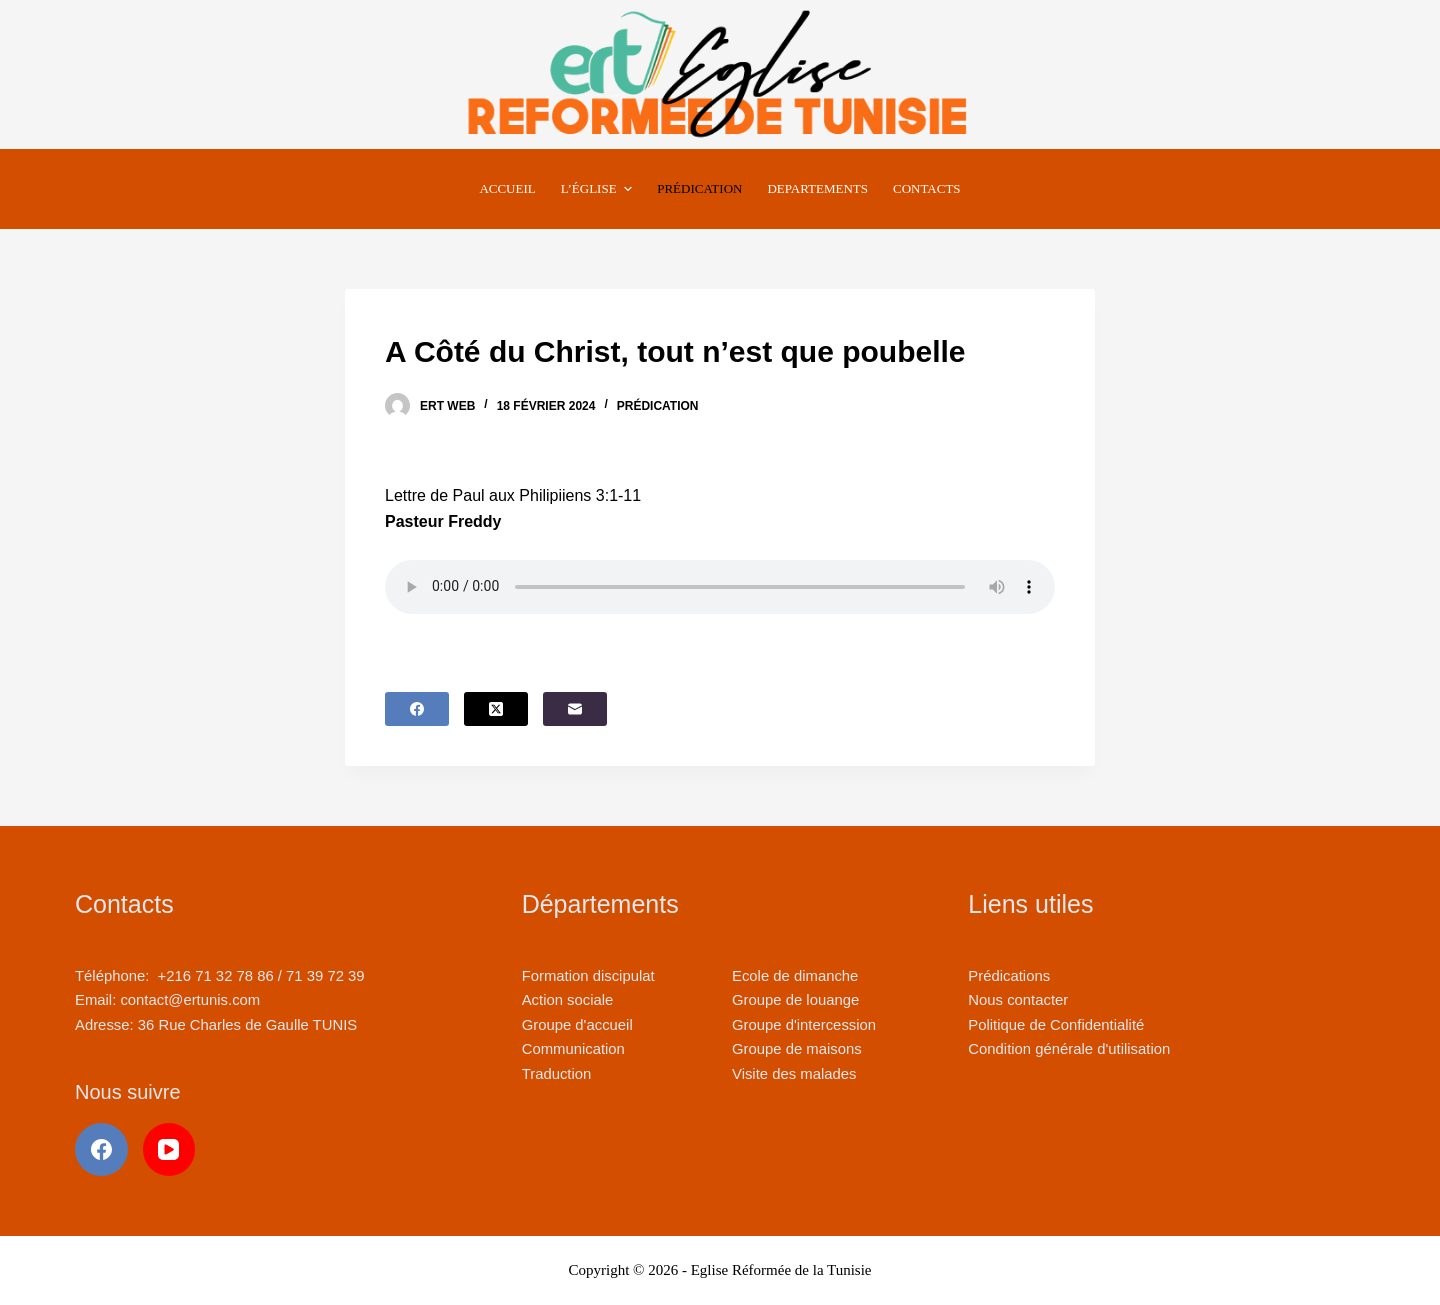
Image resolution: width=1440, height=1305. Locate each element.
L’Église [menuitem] (599, 189)
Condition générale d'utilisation (1069, 1049)
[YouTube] (169, 1149)
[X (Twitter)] (496, 709)
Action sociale (568, 1000)
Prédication (658, 406)
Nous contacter (1018, 1000)
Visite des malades (794, 1074)
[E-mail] (575, 709)
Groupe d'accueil (577, 1025)
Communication (573, 1049)
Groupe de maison (793, 1049)
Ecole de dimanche (795, 976)
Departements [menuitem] (817, 188)
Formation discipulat (588, 976)
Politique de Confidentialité (1056, 1025)
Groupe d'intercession (804, 1025)
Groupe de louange (795, 1000)
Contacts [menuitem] (927, 188)
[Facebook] (417, 709)
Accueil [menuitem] (507, 188)
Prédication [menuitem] (699, 188)
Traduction (557, 1074)
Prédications (1009, 976)
